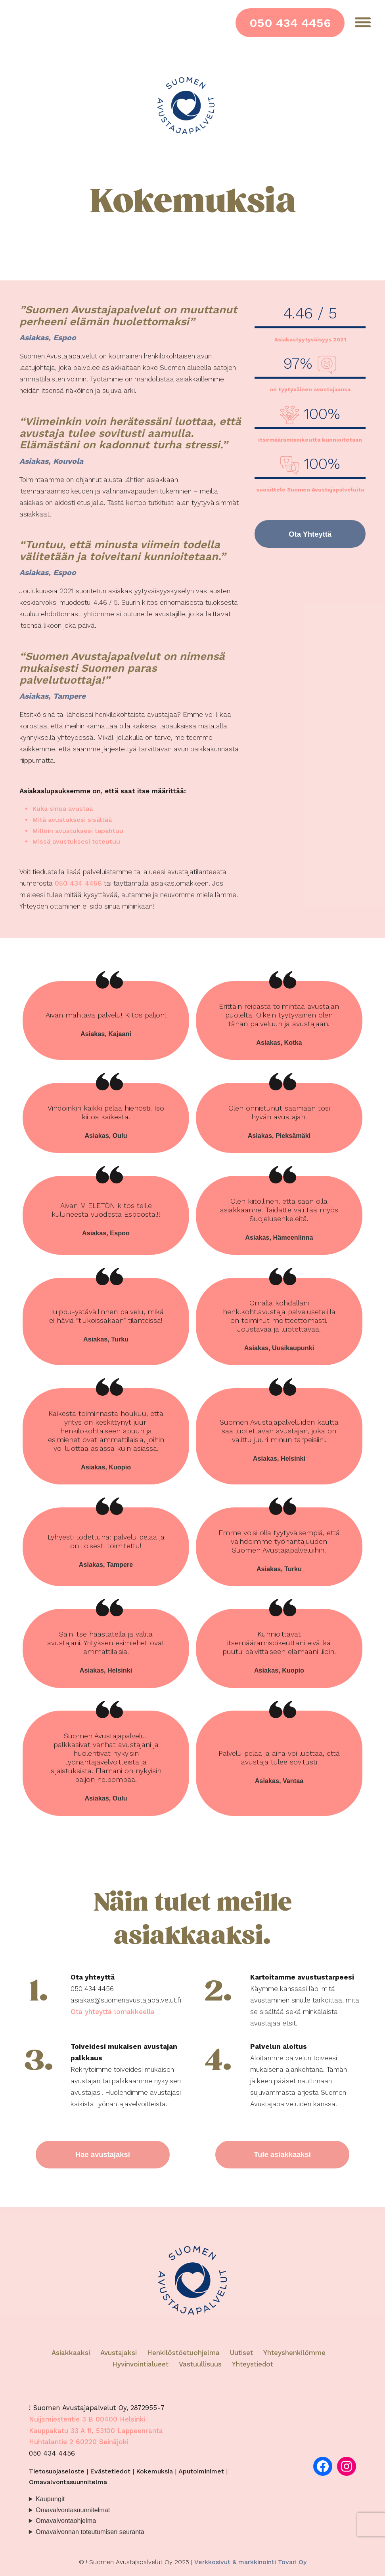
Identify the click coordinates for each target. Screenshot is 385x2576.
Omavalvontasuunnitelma (68, 2484)
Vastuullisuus (200, 2366)
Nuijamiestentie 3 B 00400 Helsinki (87, 2421)
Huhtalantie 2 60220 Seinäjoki (78, 2444)
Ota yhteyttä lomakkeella (113, 2012)
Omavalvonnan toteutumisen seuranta (90, 2534)
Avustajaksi (118, 2355)
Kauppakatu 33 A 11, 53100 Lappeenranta (96, 2433)
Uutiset (241, 2355)
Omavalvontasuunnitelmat (73, 2512)
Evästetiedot (110, 2473)
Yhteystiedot (252, 2366)
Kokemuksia (154, 2473)
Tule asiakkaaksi (282, 2155)
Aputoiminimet (201, 2473)
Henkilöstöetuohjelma (183, 2355)
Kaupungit (50, 2501)
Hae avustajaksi (103, 2155)
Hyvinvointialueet (141, 2366)
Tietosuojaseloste (56, 2473)
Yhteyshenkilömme (294, 2355)
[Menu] (362, 22)
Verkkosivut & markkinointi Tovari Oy (250, 2564)
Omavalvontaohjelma (66, 2522)
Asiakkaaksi (71, 2355)
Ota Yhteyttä (310, 535)
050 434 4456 (290, 23)
